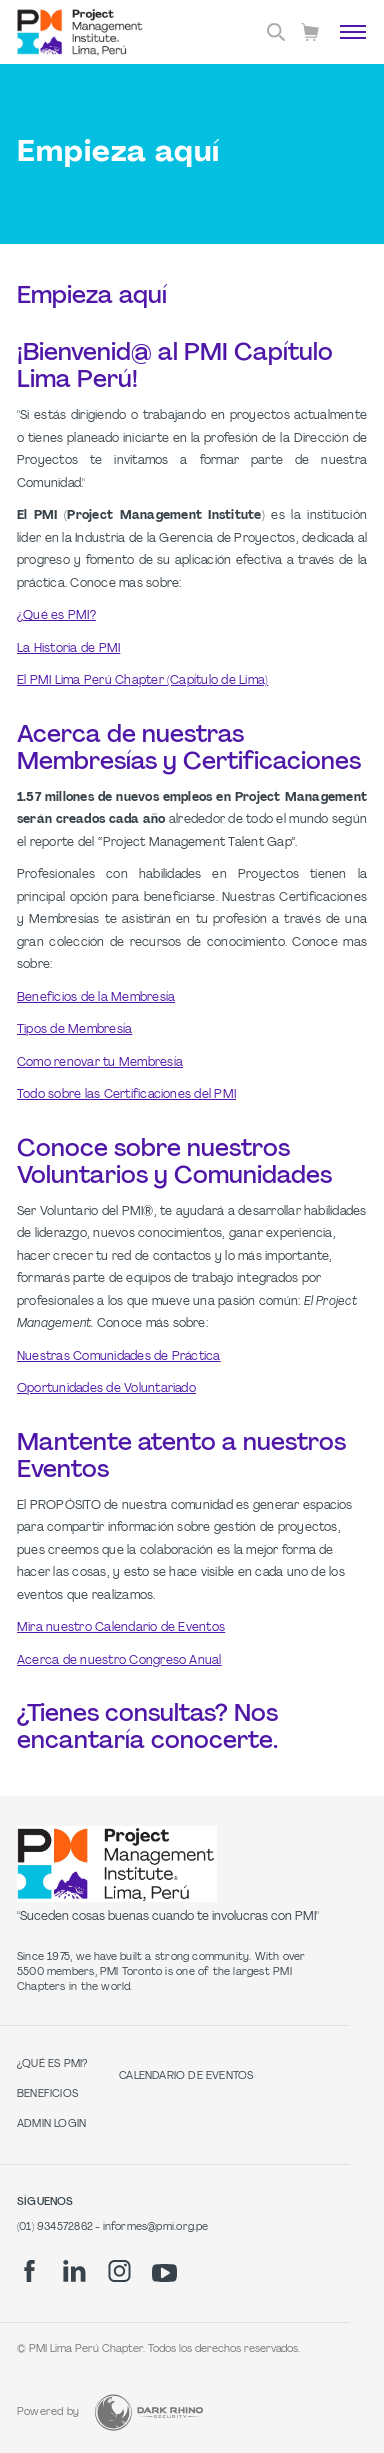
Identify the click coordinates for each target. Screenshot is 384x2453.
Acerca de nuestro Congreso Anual (119, 1661)
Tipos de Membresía (74, 1030)
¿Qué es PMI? (56, 616)
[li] (74, 2271)
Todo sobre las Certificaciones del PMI (126, 1095)
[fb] (29, 2271)
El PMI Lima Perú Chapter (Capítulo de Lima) (142, 681)
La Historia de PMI (68, 649)
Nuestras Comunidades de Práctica (119, 1357)
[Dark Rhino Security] (149, 2412)
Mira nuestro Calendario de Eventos (121, 1628)
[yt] (164, 2273)
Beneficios (47, 2094)
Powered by (48, 2412)
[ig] (119, 2271)
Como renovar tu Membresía (100, 1063)
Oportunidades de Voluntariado (106, 1389)
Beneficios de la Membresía (96, 998)
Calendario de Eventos (186, 2076)
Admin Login (51, 2124)
